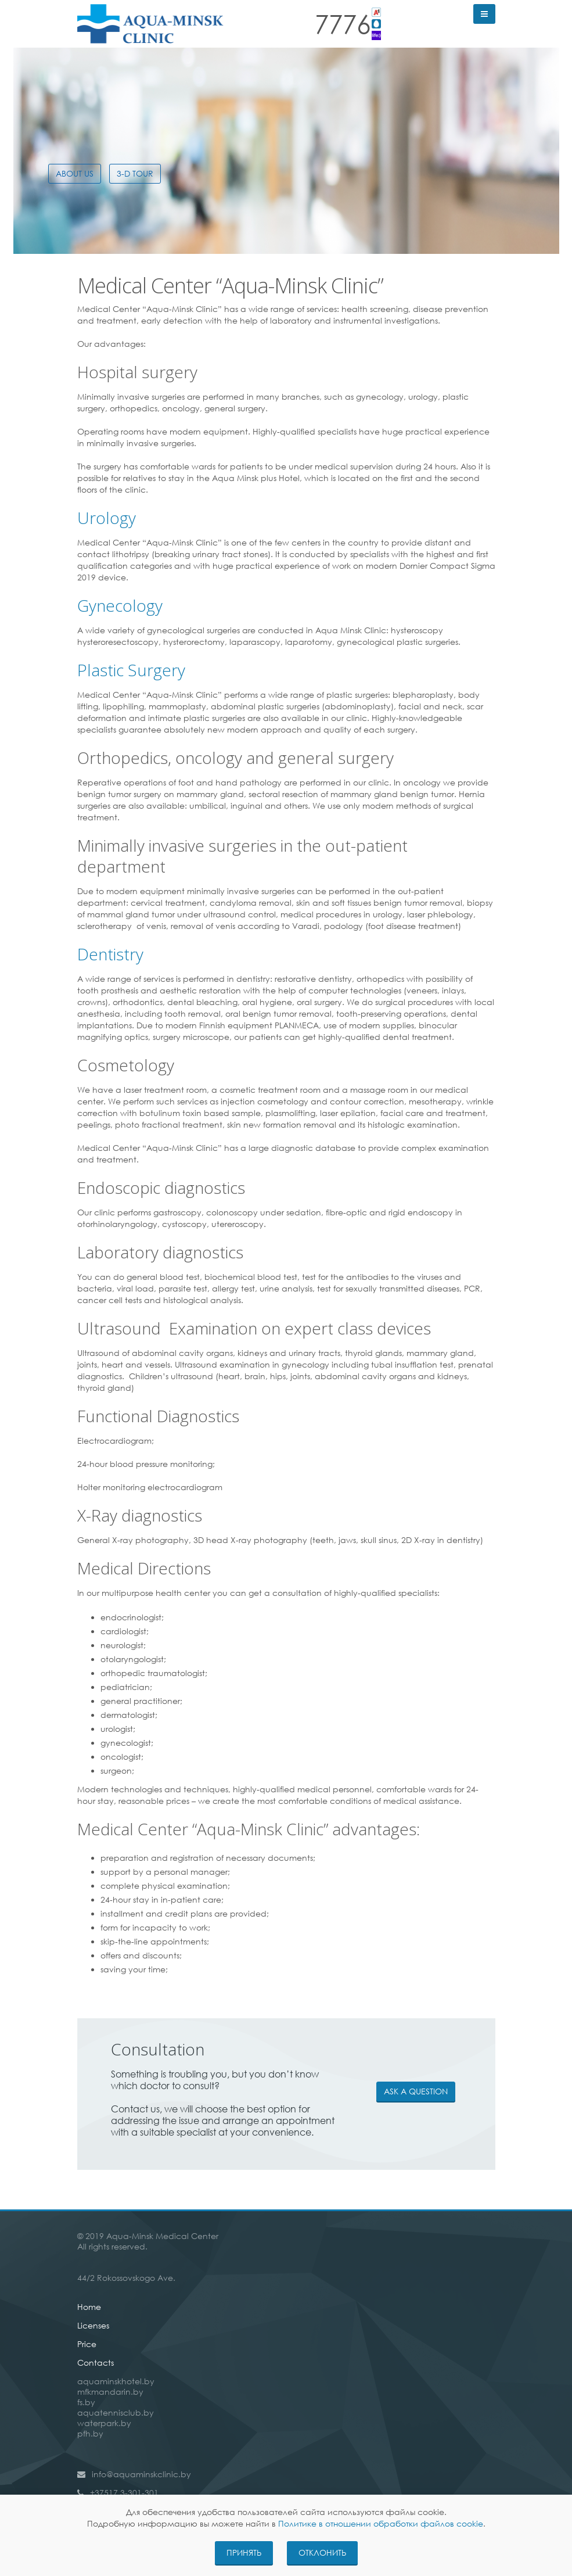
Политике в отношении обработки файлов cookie (380, 2523)
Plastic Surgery (131, 670)
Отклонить (322, 2552)
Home (89, 2307)
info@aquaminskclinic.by (141, 2474)
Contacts (95, 2362)
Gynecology (120, 605)
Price (86, 2344)
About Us (74, 173)
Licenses (93, 2325)
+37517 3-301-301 (124, 2493)
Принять (243, 2552)
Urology (106, 518)
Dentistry (110, 954)
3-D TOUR (135, 173)
